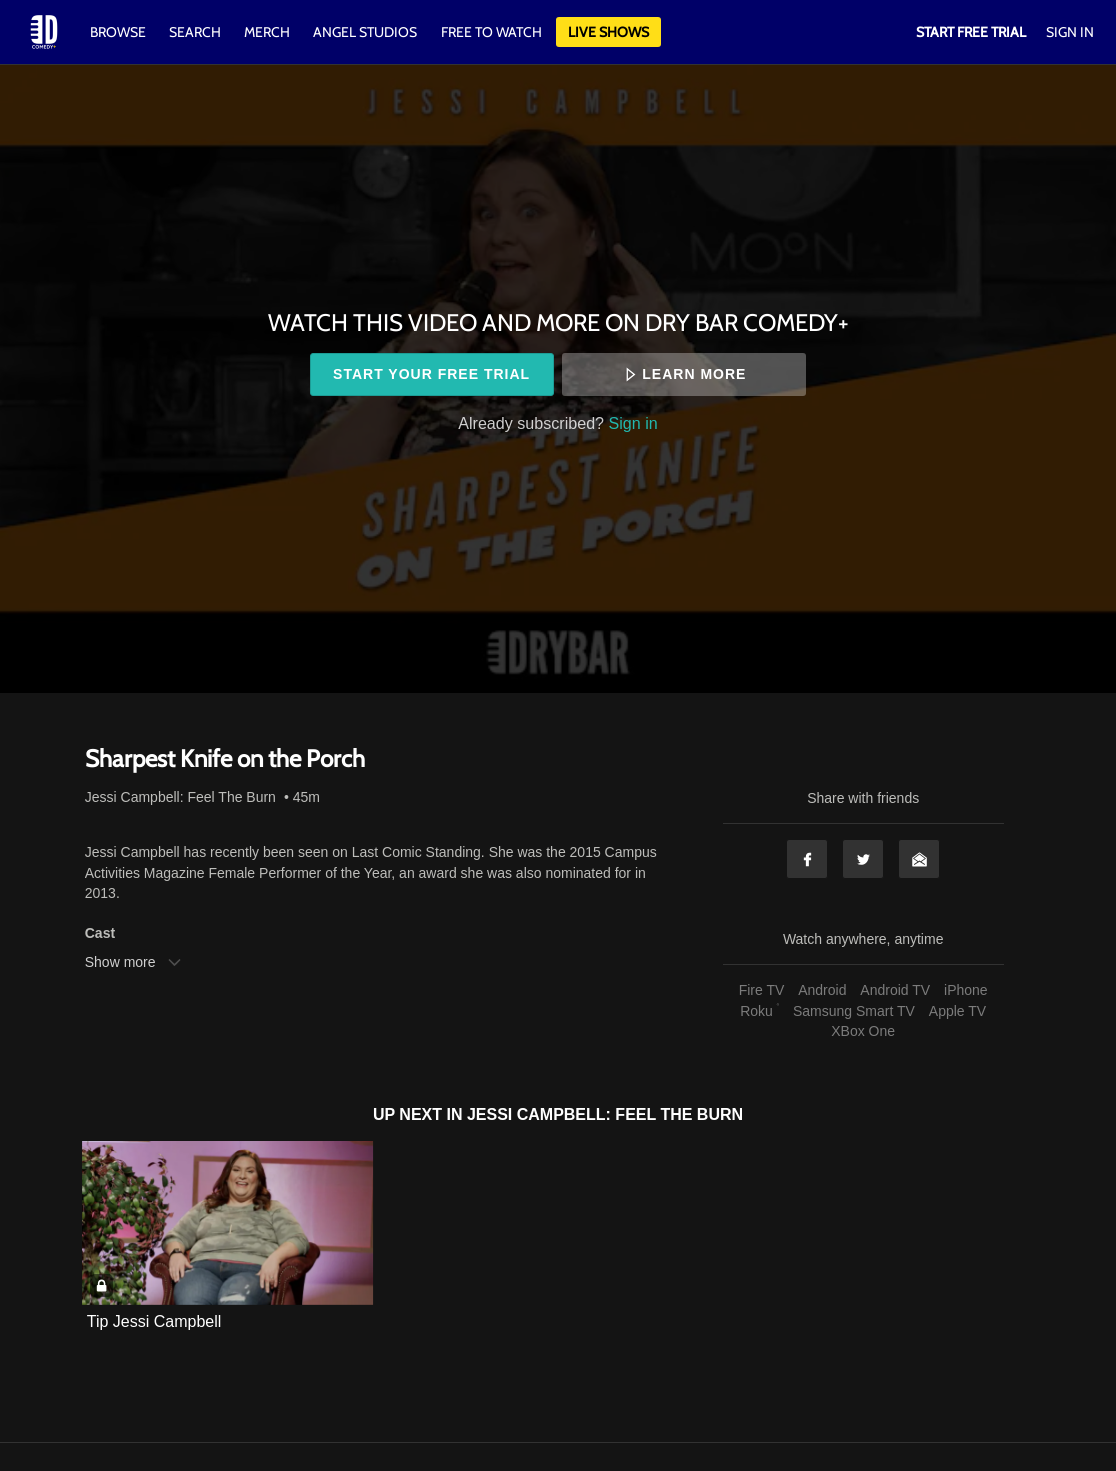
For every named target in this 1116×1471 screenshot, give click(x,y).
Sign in (633, 423)
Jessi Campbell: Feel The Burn (180, 797)
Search (196, 32)
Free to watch (491, 32)
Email (919, 859)
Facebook (807, 859)
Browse (119, 32)
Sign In (1070, 32)
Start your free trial (431, 374)
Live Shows (608, 32)
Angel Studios (365, 32)
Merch (267, 32)
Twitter (863, 859)
